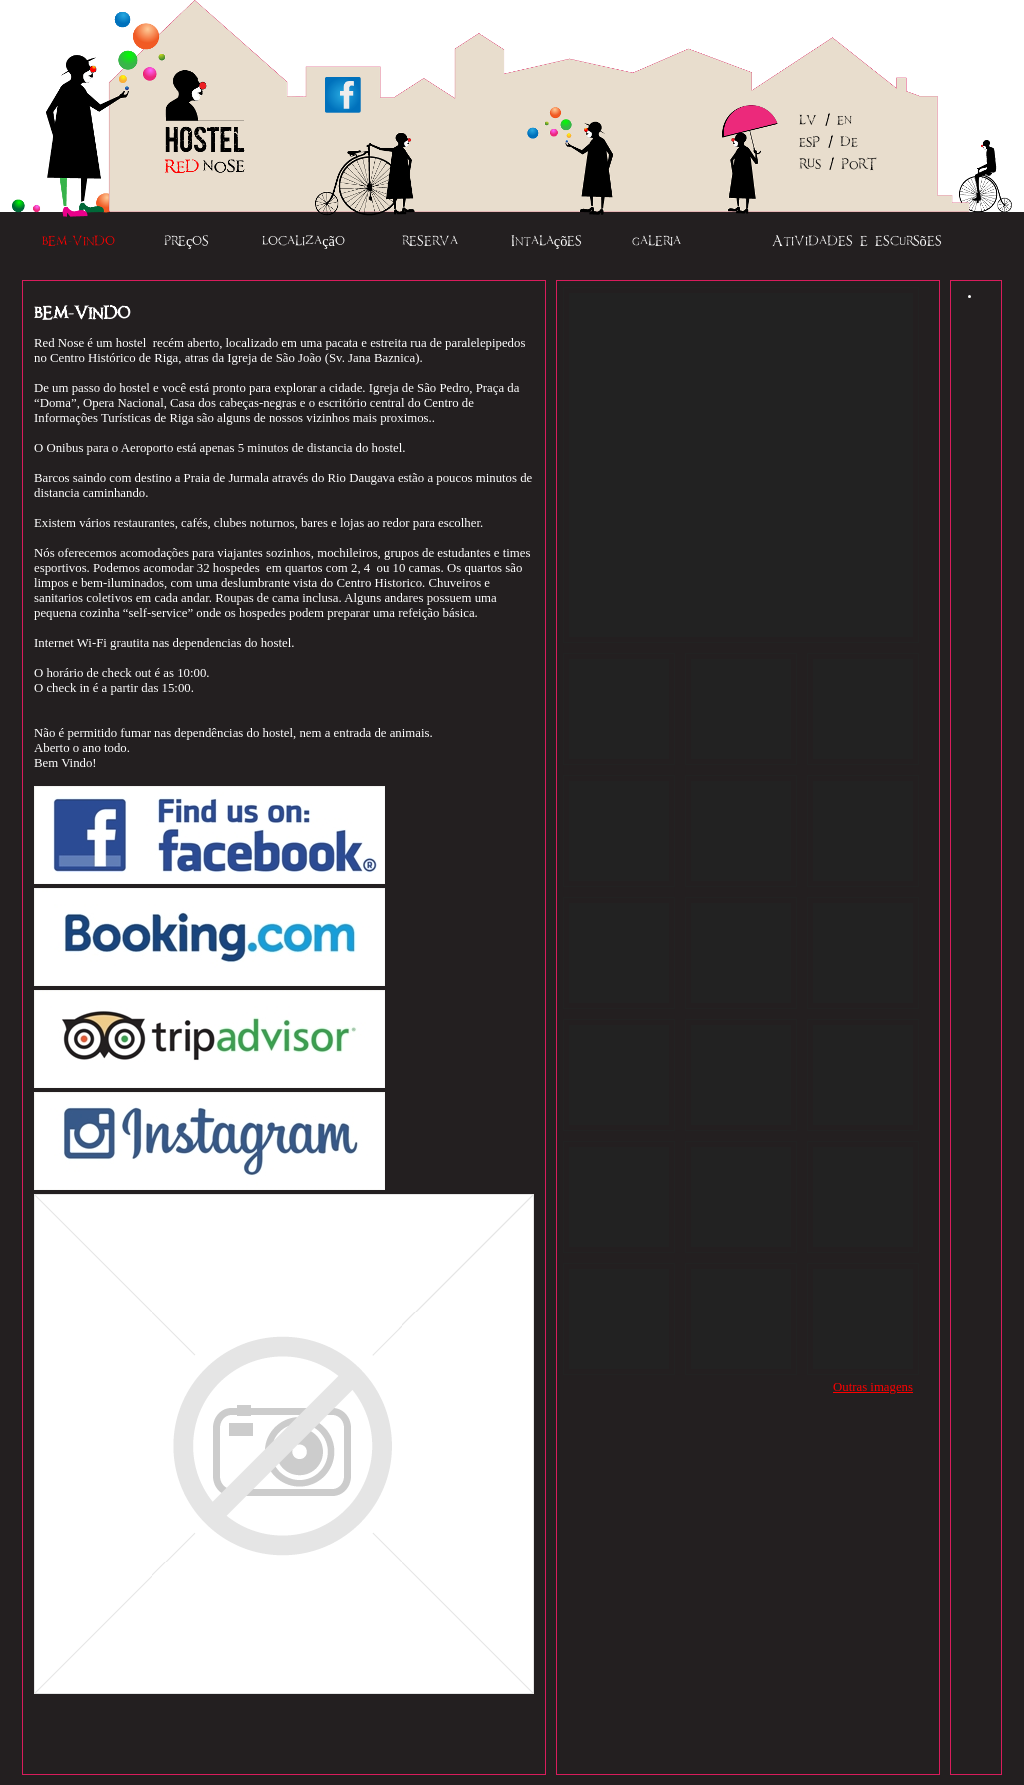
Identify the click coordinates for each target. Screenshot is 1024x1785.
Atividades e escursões (857, 241)
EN (844, 121)
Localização (303, 241)
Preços (186, 241)
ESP (809, 143)
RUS (810, 165)
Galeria (656, 241)
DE (849, 143)
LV (808, 121)
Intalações (547, 241)
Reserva (430, 241)
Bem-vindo (78, 241)
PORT (859, 165)
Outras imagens (873, 1387)
